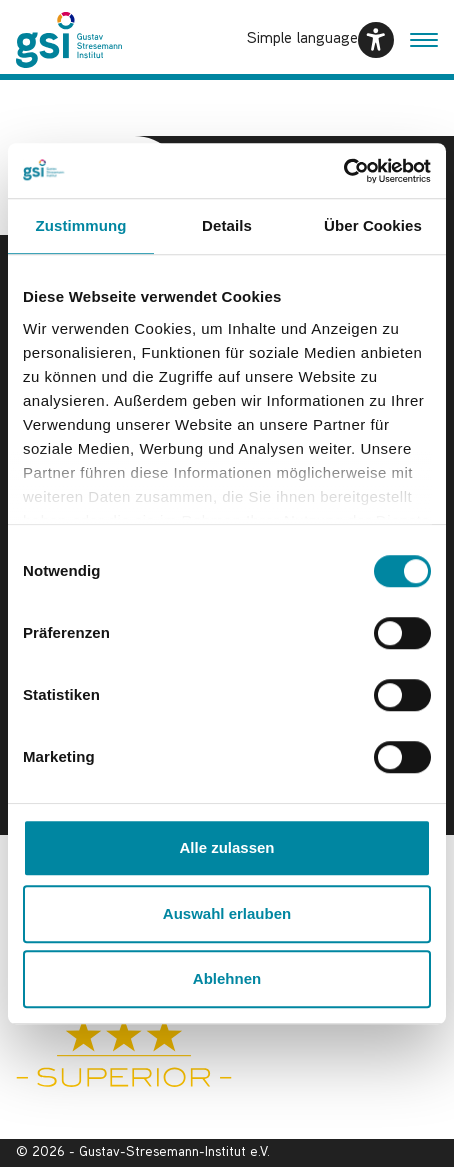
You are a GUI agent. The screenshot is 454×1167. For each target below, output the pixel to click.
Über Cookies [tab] (373, 225)
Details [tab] (227, 225)
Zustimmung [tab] (81, 225)
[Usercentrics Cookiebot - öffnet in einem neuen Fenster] (343, 171)
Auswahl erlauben (227, 913)
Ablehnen (227, 978)
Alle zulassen (226, 847)
